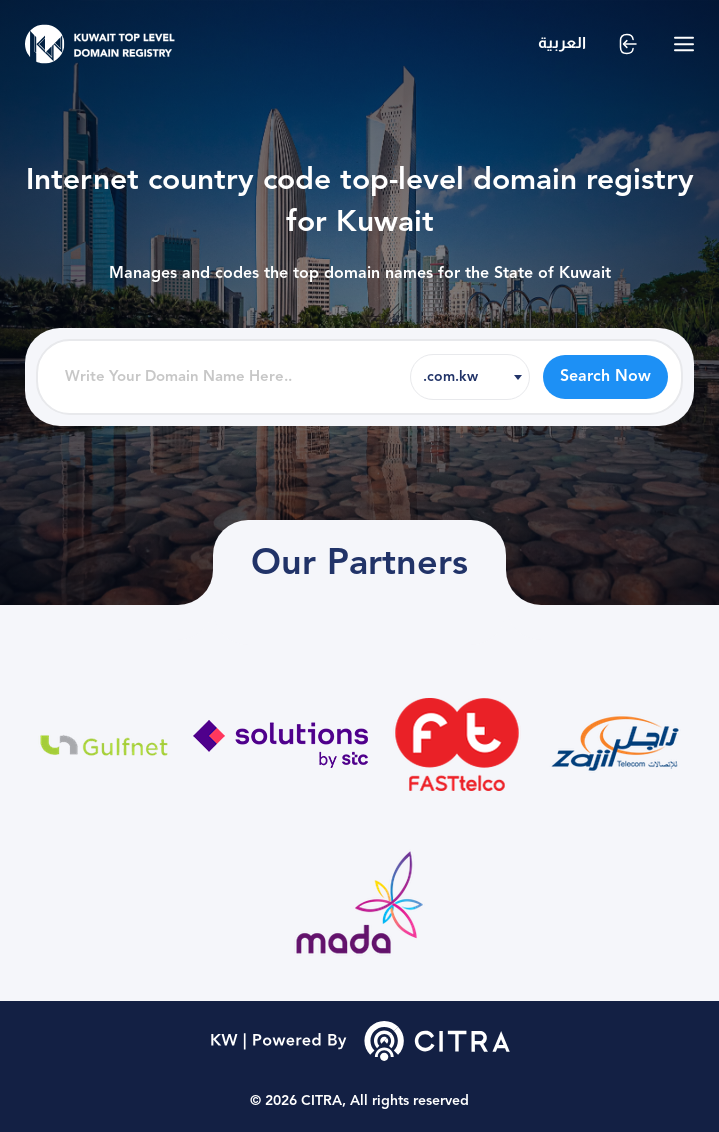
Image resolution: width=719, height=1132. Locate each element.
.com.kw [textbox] (450, 377)
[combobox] (470, 377)
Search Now (605, 377)
